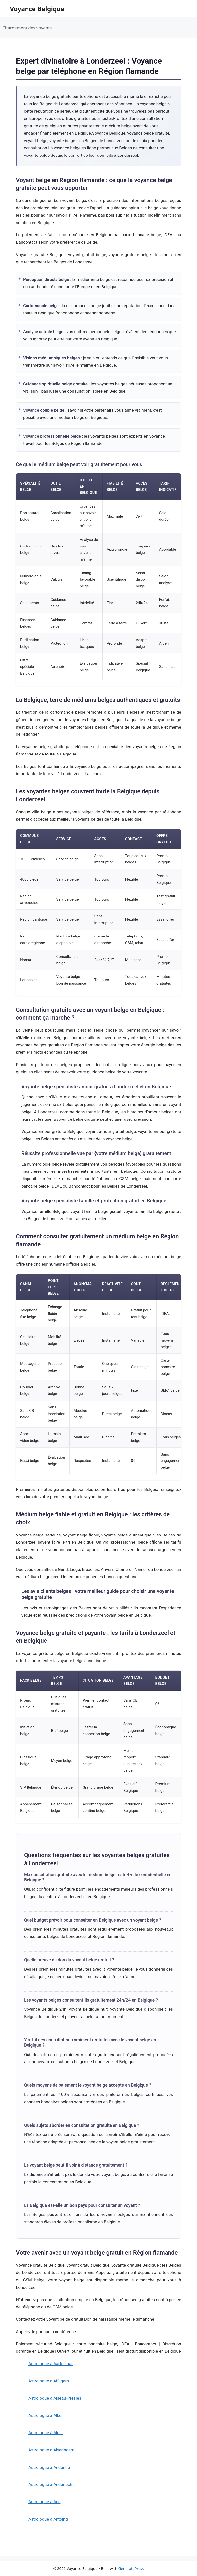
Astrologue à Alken (46, 2415)
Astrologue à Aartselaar (50, 2363)
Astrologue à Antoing (48, 2519)
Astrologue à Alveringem (51, 2449)
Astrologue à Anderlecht (51, 2484)
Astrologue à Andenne (49, 2467)
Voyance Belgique (37, 8)
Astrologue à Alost (45, 2432)
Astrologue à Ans (44, 2501)
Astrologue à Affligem (48, 2380)
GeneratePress (131, 2568)
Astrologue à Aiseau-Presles (54, 2398)
